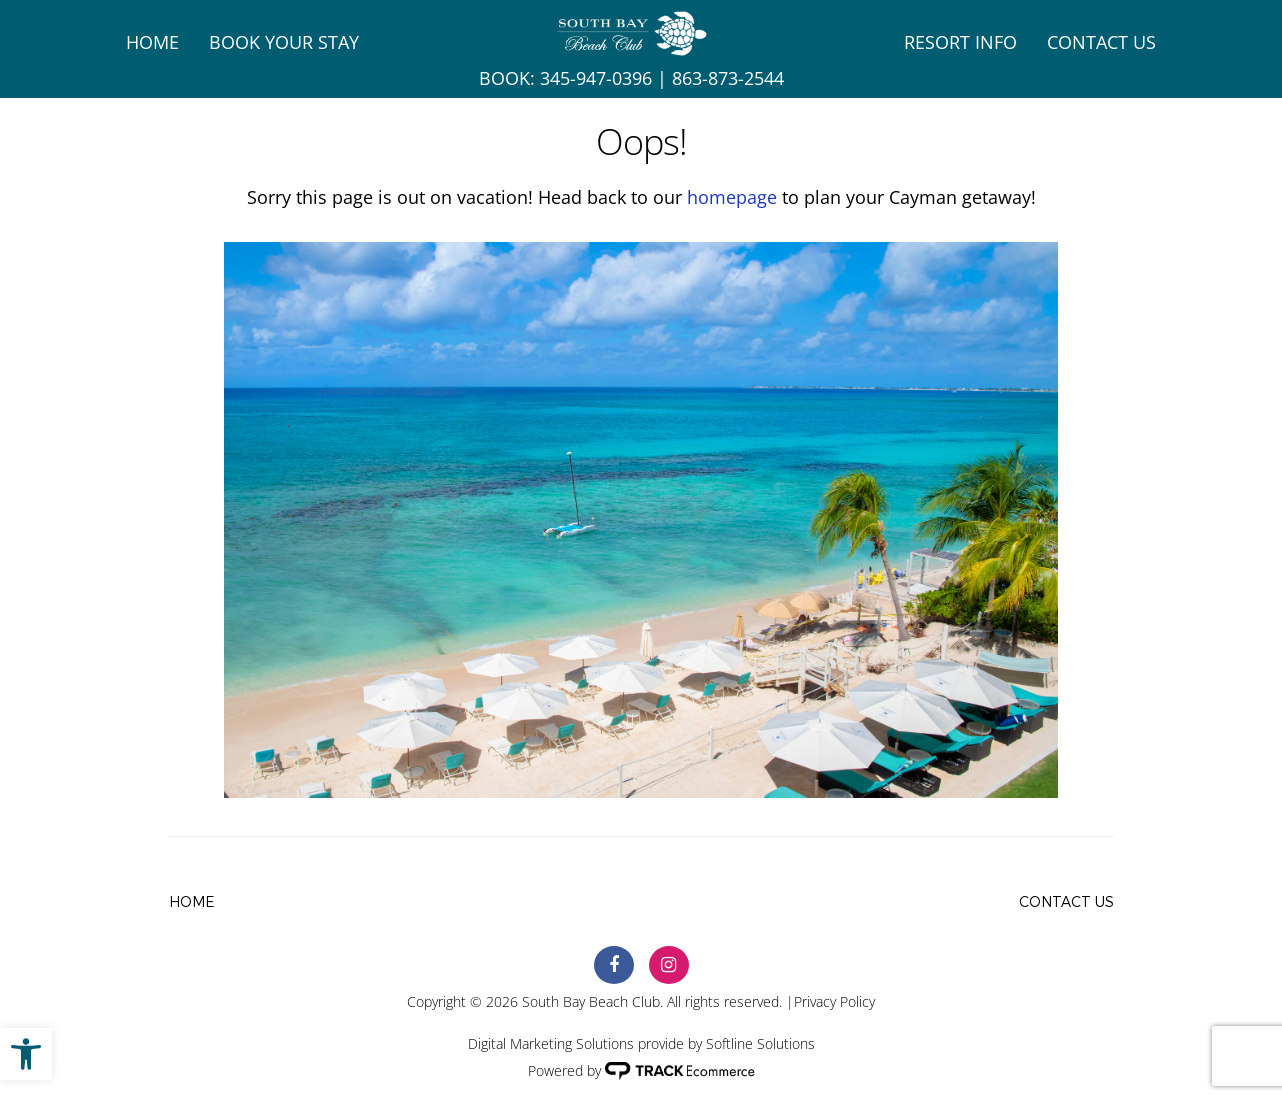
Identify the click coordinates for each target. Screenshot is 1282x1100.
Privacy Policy (834, 1001)
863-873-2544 (728, 78)
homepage (732, 197)
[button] (26, 1054)
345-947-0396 (596, 78)
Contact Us (1101, 42)
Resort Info (960, 42)
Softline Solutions (760, 1043)
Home (152, 42)
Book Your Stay (284, 42)
